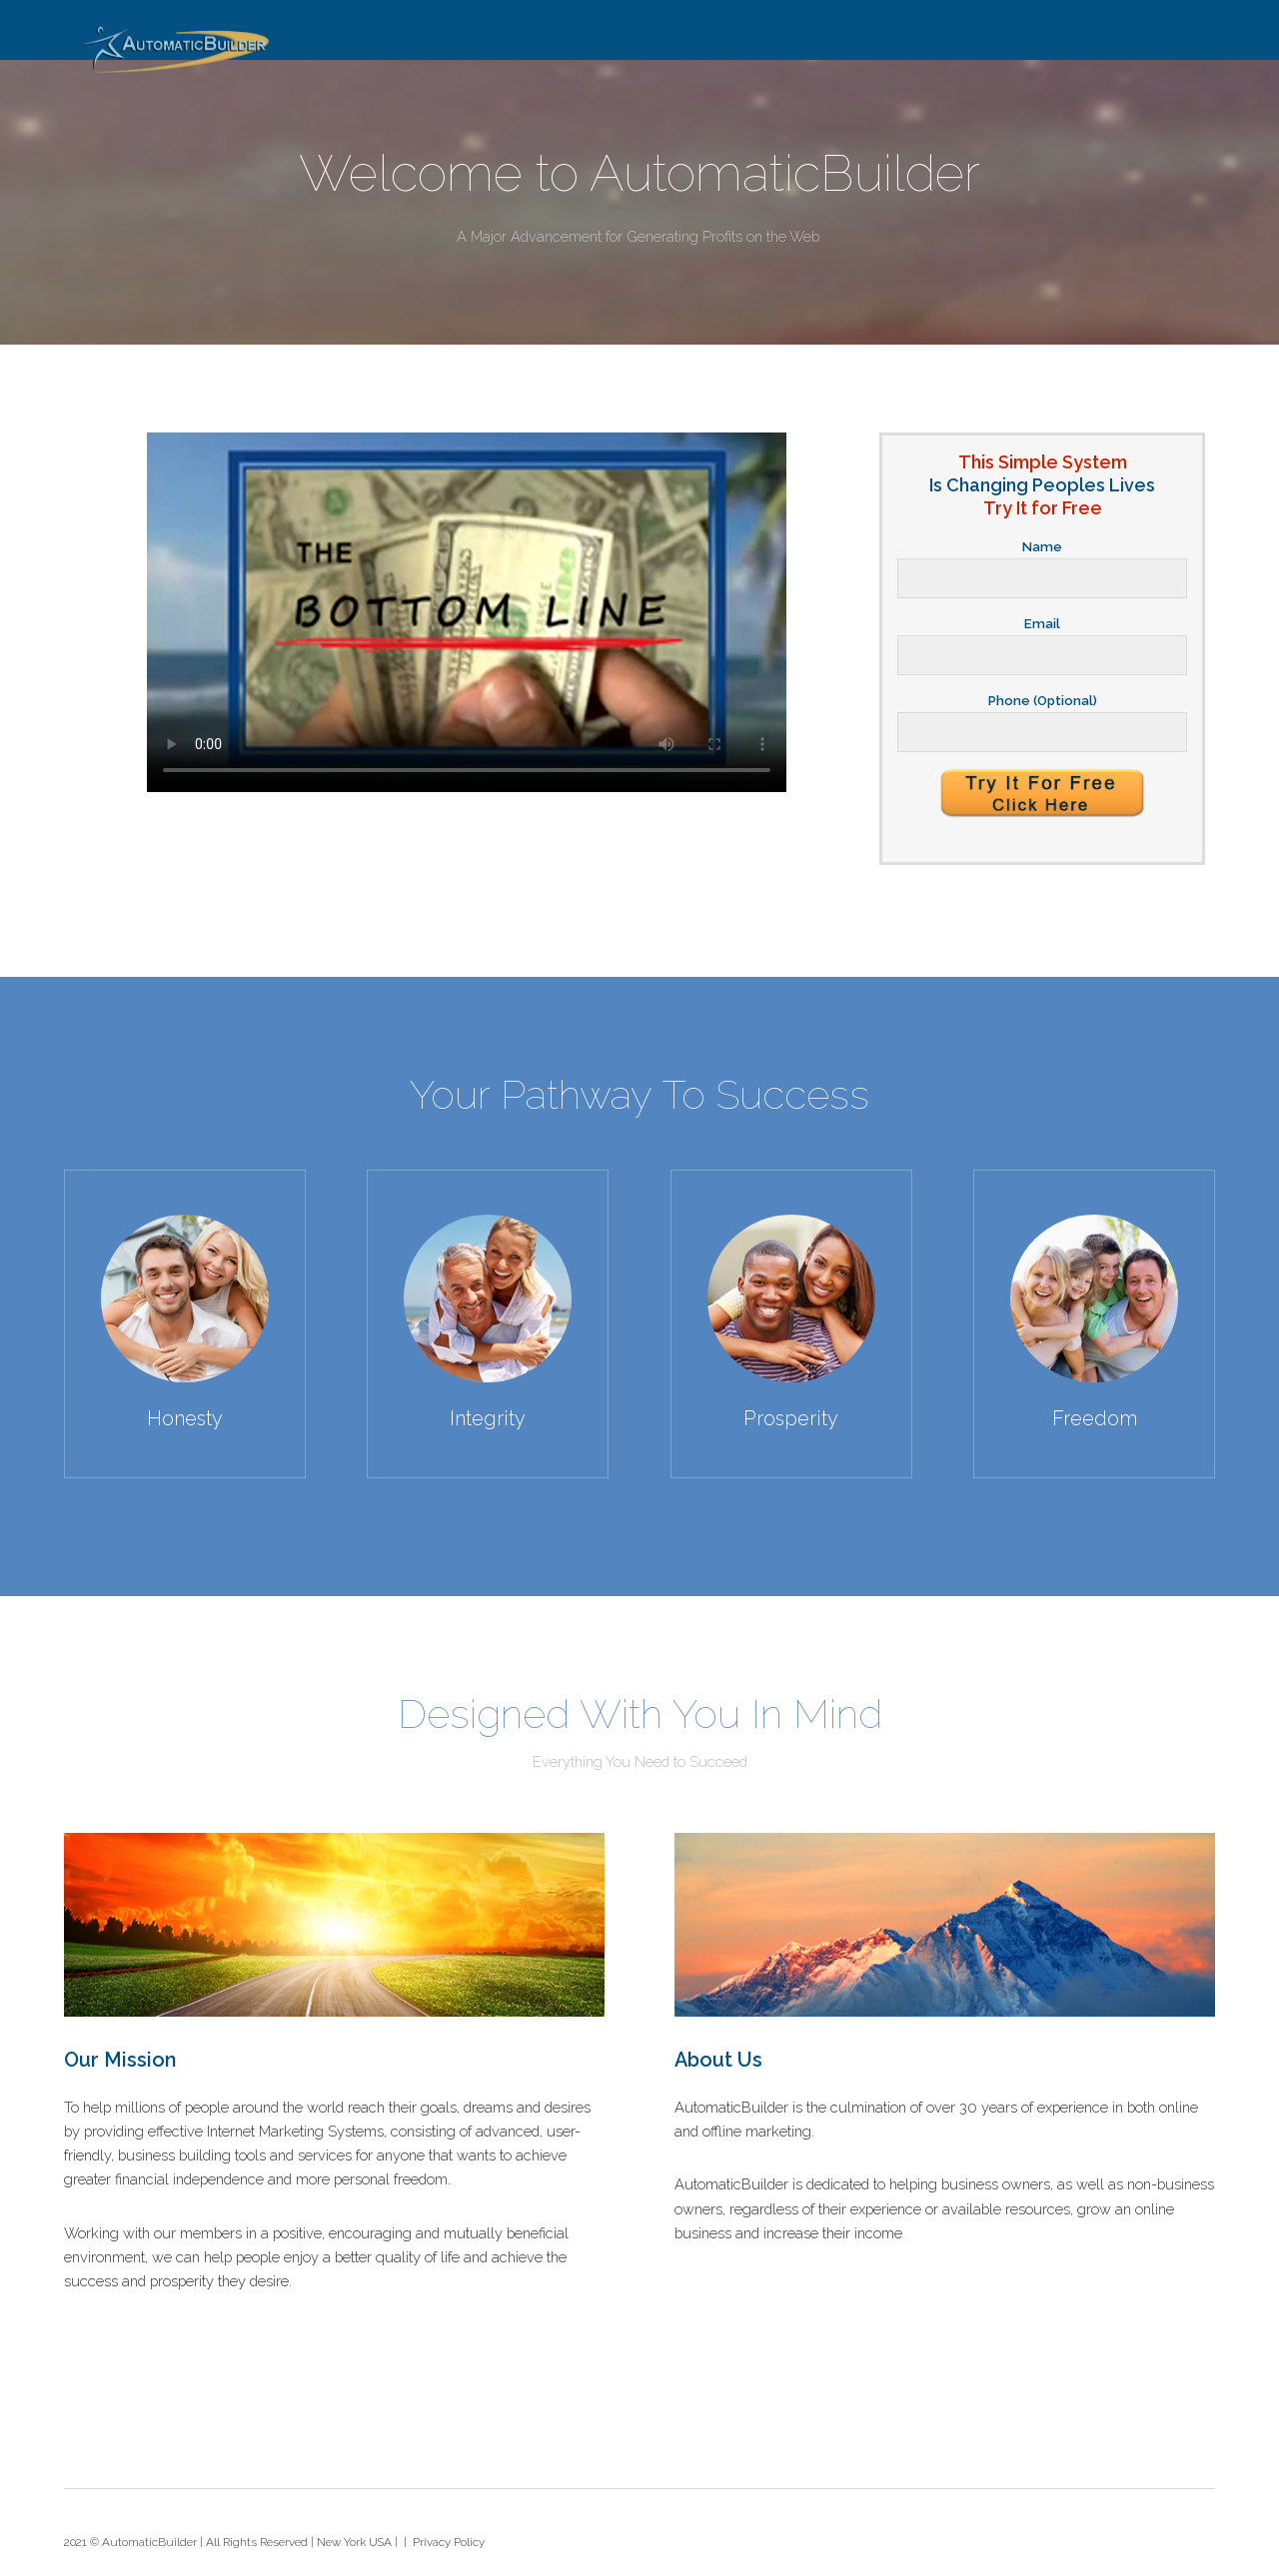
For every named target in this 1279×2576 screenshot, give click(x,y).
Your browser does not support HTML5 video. (466, 612)
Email (1042, 623)
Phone (1042, 700)
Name (1042, 546)
